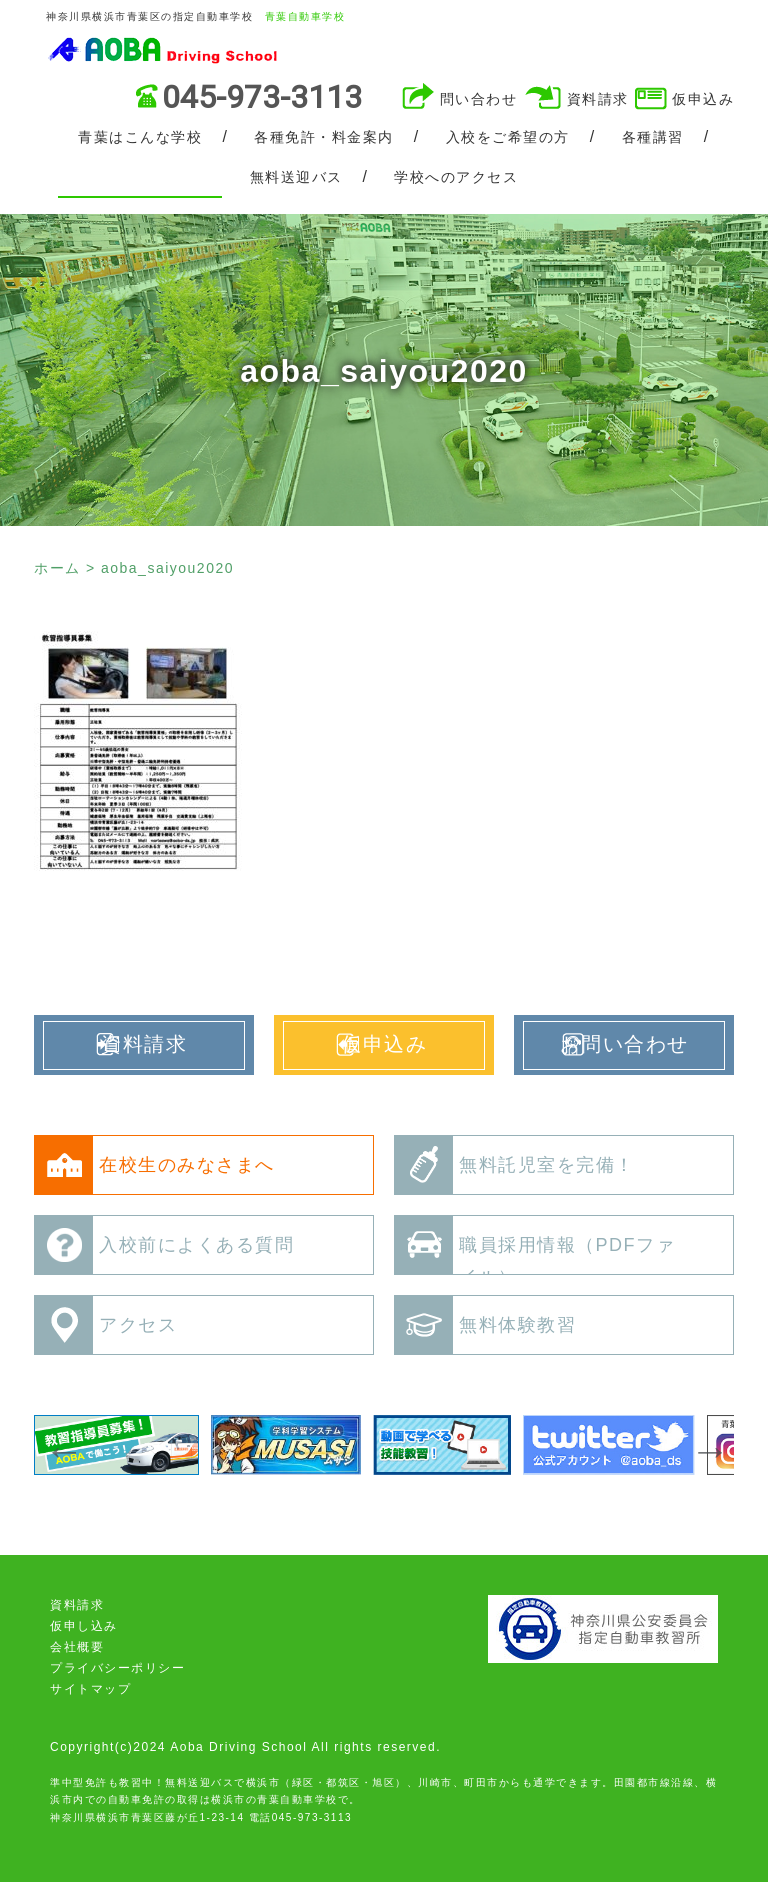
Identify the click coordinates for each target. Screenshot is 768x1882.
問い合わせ (479, 99)
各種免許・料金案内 (324, 137)
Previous (56, 1445)
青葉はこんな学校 (140, 137)
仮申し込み (84, 1626)
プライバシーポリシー (117, 1668)
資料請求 (598, 99)
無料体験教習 (485, 1325)
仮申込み (703, 99)
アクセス (106, 1325)
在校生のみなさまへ (155, 1165)
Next (702, 1445)
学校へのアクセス (456, 177)
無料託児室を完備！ (515, 1165)
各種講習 (653, 137)
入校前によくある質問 (164, 1245)
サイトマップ (90, 1689)
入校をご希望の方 (508, 137)
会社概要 (77, 1647)
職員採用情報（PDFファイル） (535, 1251)
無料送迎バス (296, 177)
